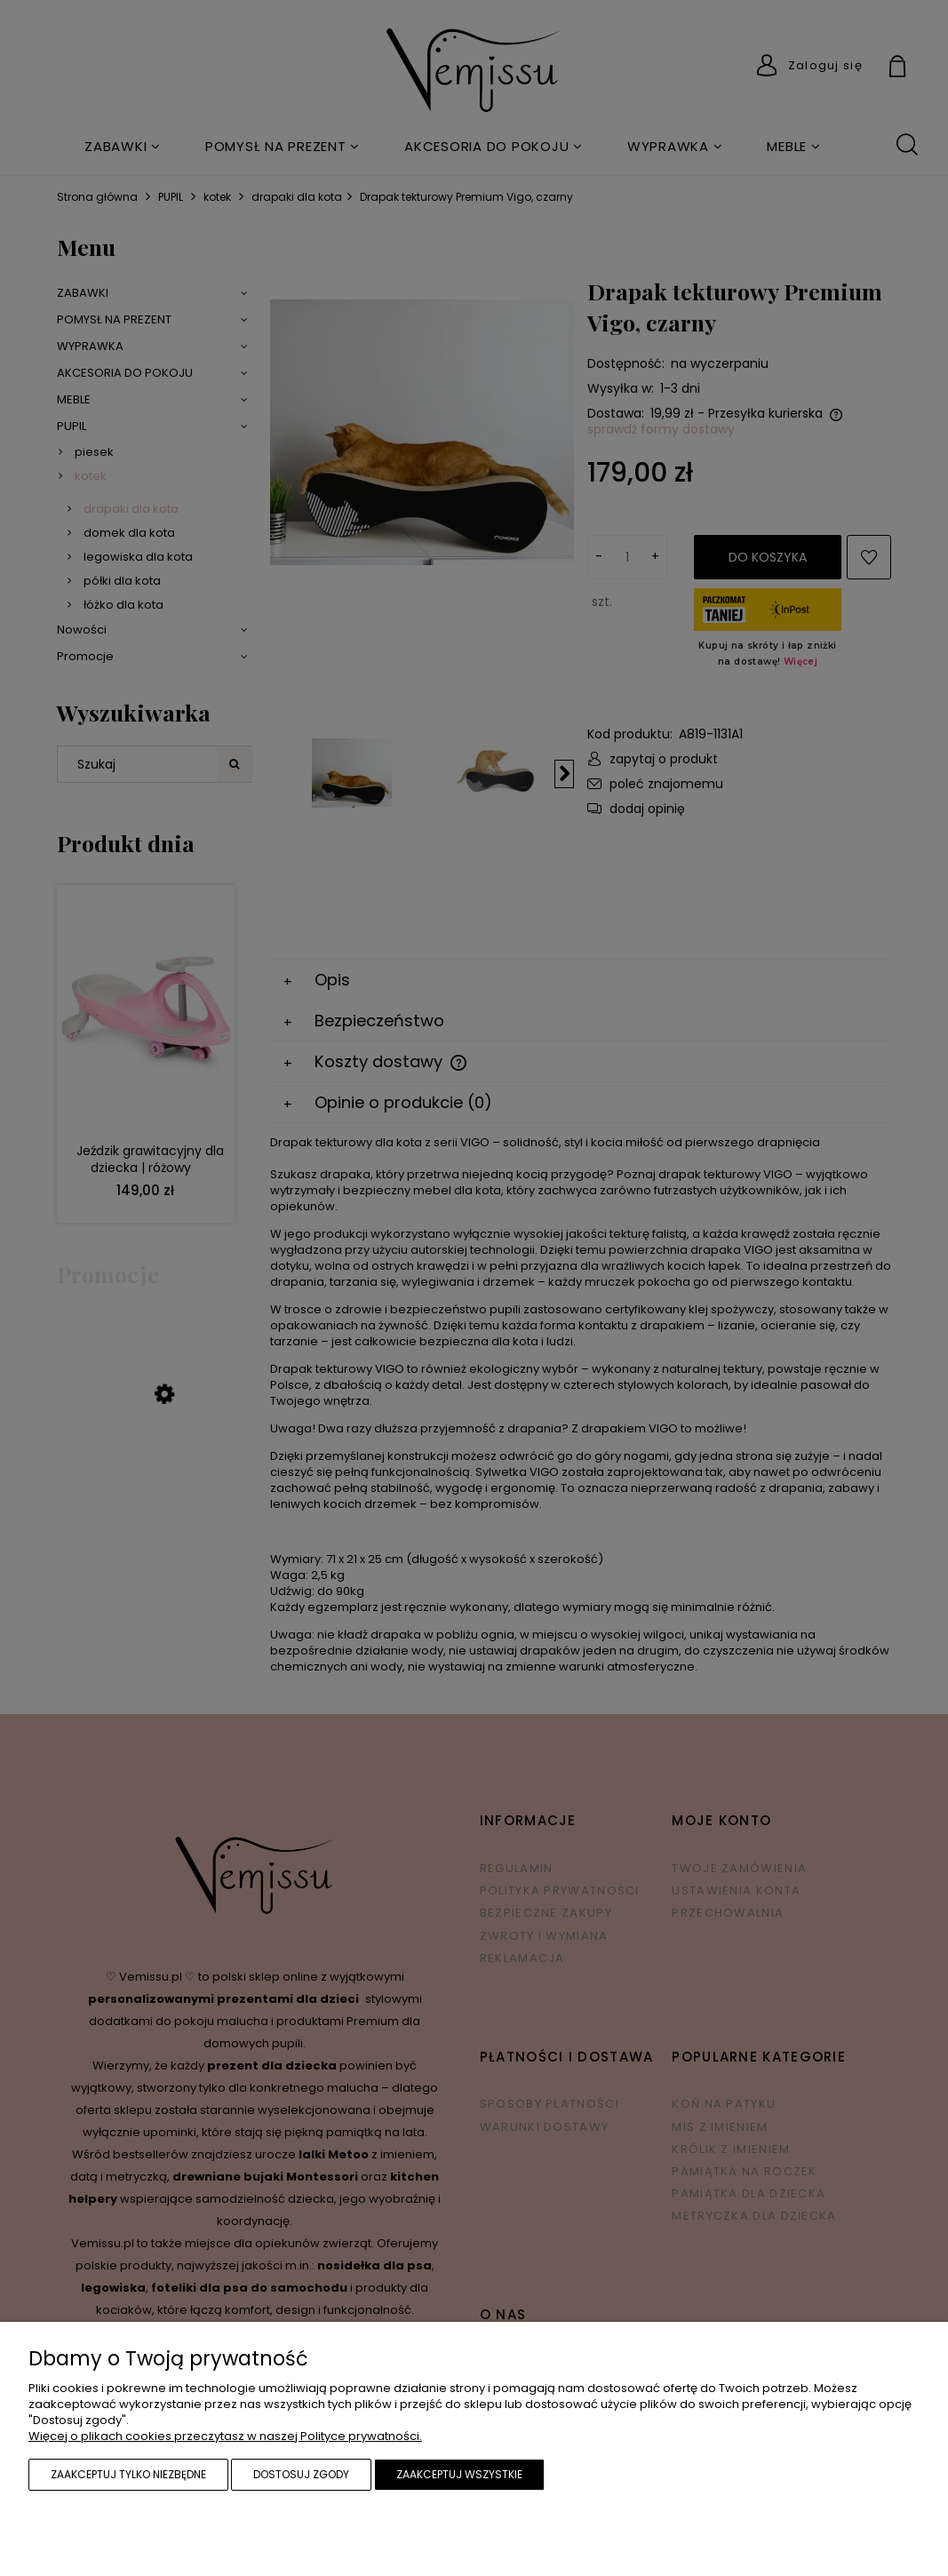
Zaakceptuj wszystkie (459, 2474)
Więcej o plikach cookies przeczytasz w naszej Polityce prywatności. (225, 2436)
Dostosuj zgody (301, 2474)
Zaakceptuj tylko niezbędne (128, 2474)
